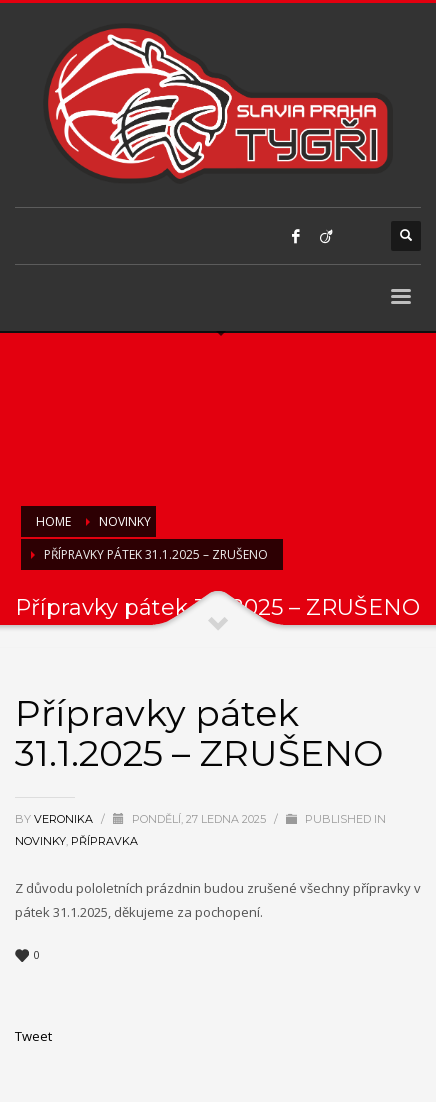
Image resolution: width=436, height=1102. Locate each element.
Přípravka (104, 841)
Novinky (40, 841)
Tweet (33, 1036)
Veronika (65, 819)
